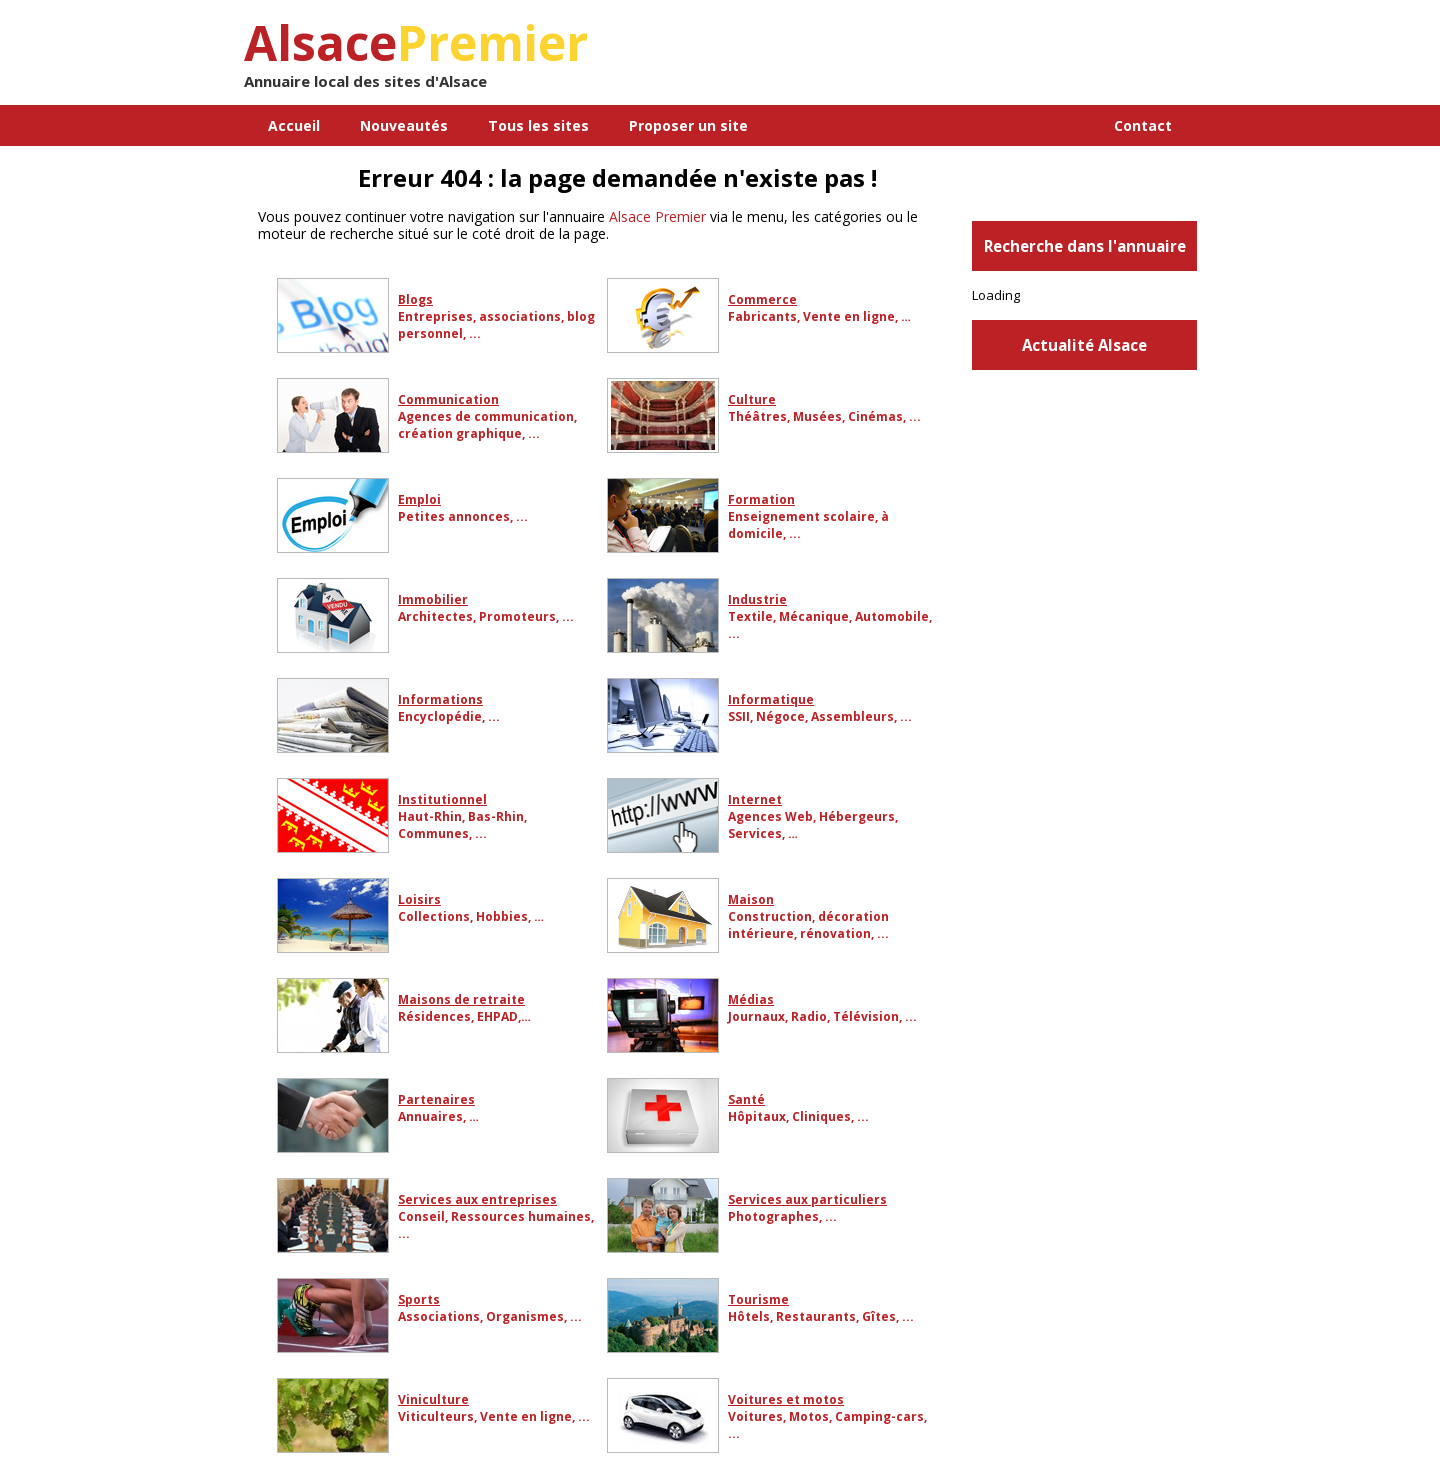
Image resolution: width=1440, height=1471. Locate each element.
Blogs (415, 299)
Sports (419, 1299)
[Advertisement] (963, 60)
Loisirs (419, 899)
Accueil (294, 125)
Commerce (762, 299)
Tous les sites (538, 125)
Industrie (757, 599)
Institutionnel (442, 799)
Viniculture (433, 1399)
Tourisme (758, 1299)
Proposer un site (688, 125)
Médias (751, 999)
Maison (751, 899)
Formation (761, 499)
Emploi (419, 499)
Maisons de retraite (461, 999)
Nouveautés (404, 125)
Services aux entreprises (477, 1199)
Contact (1143, 125)
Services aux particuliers (807, 1199)
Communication (448, 399)
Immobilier (433, 599)
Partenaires (436, 1099)
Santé (746, 1099)
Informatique (771, 699)
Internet (755, 799)
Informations (440, 699)
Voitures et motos (786, 1399)
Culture (752, 399)
